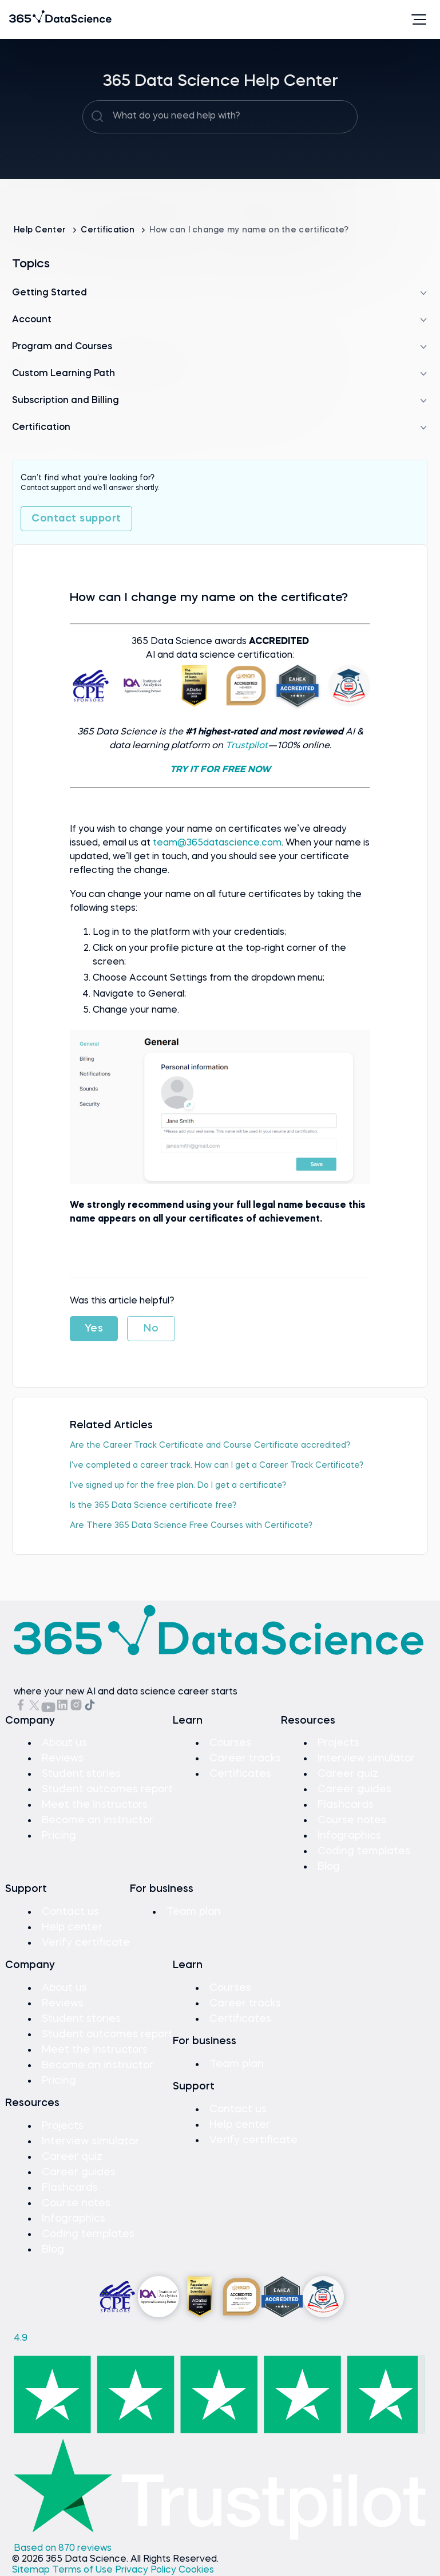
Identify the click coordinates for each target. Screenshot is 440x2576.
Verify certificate (86, 1943)
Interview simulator (366, 1758)
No (151, 1328)
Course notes (352, 1820)
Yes (94, 1328)
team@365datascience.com (217, 843)
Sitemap (32, 2570)
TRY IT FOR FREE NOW (220, 770)
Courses (230, 1743)
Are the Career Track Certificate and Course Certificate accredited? (210, 1445)
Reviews (63, 1758)
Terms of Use (83, 2570)
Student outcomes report (107, 1789)
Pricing (59, 1836)
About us (64, 1743)
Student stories (81, 1774)
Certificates (240, 1774)
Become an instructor (97, 1820)
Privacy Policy (147, 2570)
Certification (109, 230)
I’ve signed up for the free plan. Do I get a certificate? (178, 1485)
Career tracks (245, 1758)
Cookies (196, 2570)
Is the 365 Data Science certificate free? (153, 1506)
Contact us (70, 1912)
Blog (329, 1867)
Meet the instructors (95, 1805)
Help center (72, 1927)
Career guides (354, 1789)
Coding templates (364, 1851)
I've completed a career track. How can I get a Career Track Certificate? (216, 1465)
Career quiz (348, 1774)
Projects (338, 1743)
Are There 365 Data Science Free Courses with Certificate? (191, 1526)
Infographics (349, 1836)
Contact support (76, 518)
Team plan (194, 1912)
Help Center (41, 230)
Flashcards (346, 1805)
